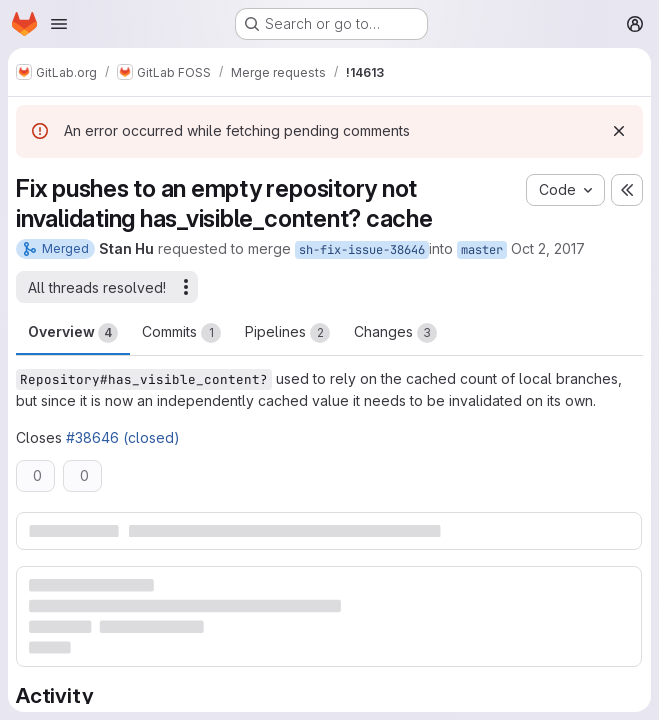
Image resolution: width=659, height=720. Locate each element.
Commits (181, 333)
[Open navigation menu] (59, 24)
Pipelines (287, 333)
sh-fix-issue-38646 (362, 250)
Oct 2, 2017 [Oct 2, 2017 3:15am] (548, 248)
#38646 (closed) (123, 437)
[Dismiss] (619, 131)
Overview (73, 333)
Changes (395, 333)
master (482, 250)
